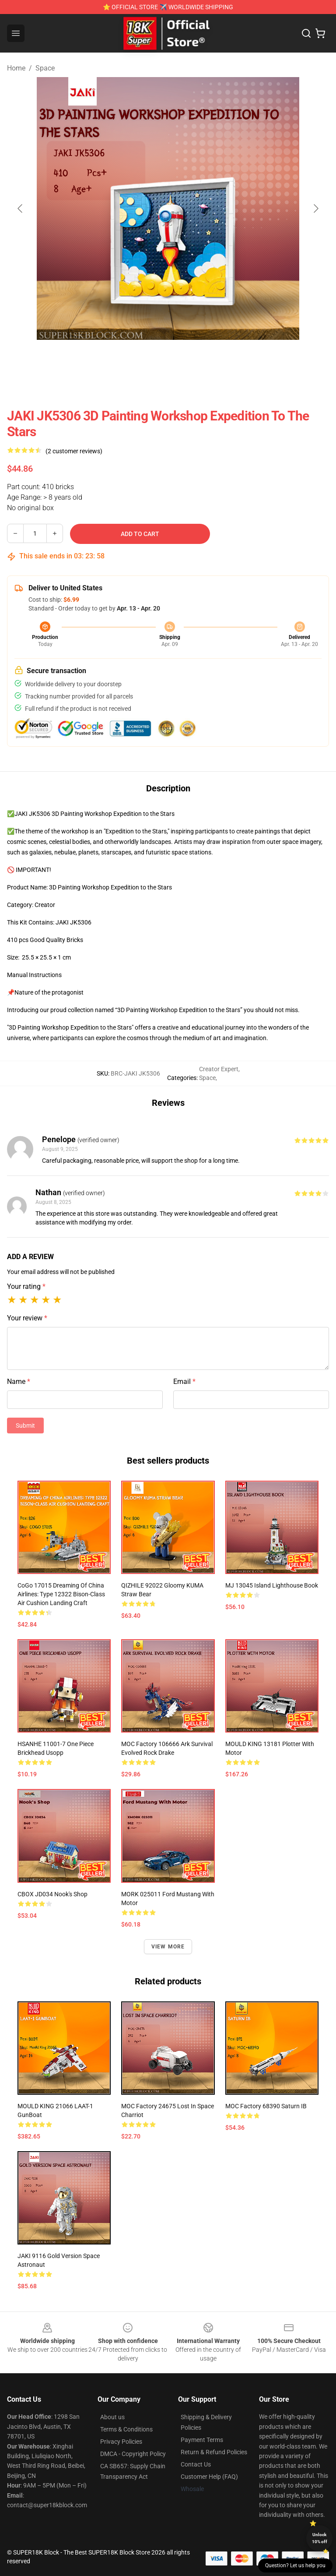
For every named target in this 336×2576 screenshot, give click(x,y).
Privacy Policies (121, 2441)
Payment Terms (202, 2439)
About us (112, 2417)
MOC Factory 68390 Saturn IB (266, 2106)
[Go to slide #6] (282, 359)
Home (16, 68)
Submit (25, 1425)
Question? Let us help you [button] (295, 2565)
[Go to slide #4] (191, 359)
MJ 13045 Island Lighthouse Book (271, 1585)
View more (168, 1947)
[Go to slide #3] (145, 359)
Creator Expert (218, 1069)
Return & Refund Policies (214, 2452)
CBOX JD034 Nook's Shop (53, 1894)
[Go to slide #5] (236, 359)
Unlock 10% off (319, 2538)
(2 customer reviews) (74, 451)
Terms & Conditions (126, 2429)
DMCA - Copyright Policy (133, 2453)
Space (45, 68)
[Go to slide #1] (54, 359)
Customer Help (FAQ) (209, 2476)
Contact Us (196, 2464)
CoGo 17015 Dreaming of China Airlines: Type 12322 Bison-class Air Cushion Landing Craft (61, 1594)
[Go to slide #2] (100, 359)
